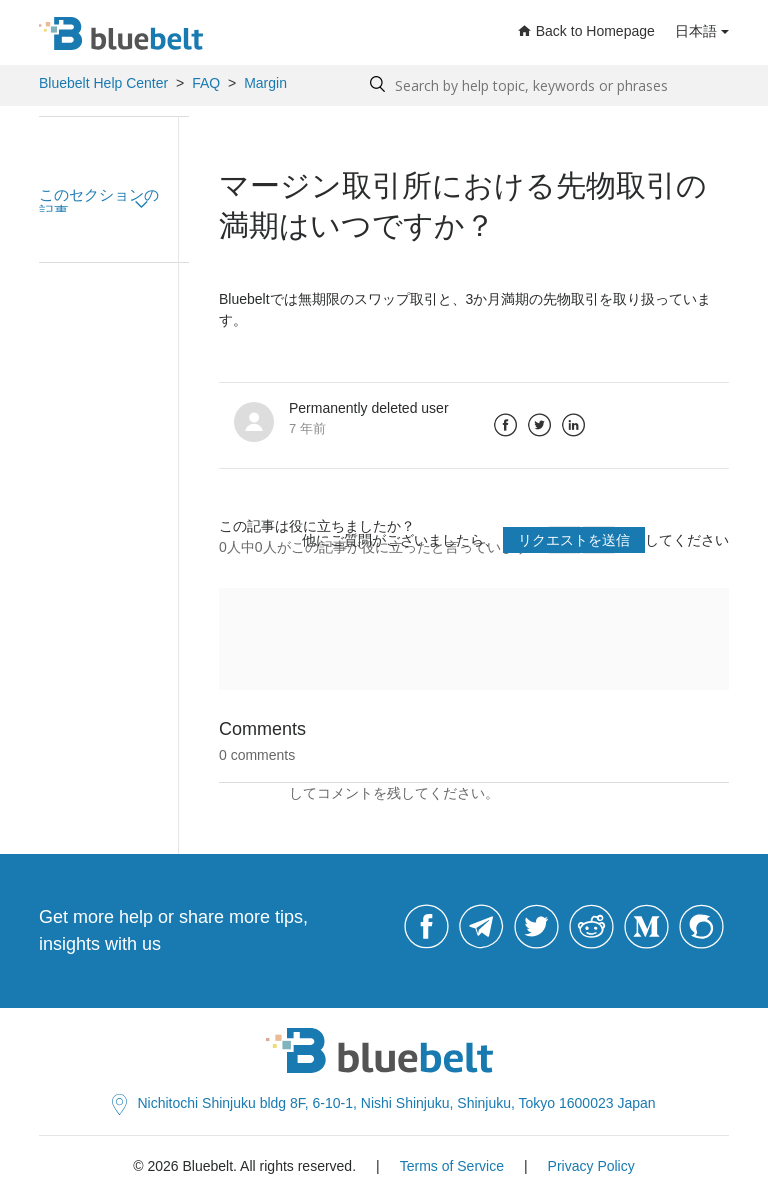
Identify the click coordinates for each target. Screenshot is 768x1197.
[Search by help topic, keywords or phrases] (544, 85)
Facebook (506, 425)
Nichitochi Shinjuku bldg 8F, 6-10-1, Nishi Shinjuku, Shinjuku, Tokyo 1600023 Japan (383, 1103)
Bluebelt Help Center (103, 83)
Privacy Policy (591, 1166)
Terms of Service (452, 1166)
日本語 (696, 31)
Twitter (540, 425)
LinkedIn (574, 425)
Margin (265, 83)
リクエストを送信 (574, 540)
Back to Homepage (586, 31)
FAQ (206, 83)
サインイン (254, 793)
